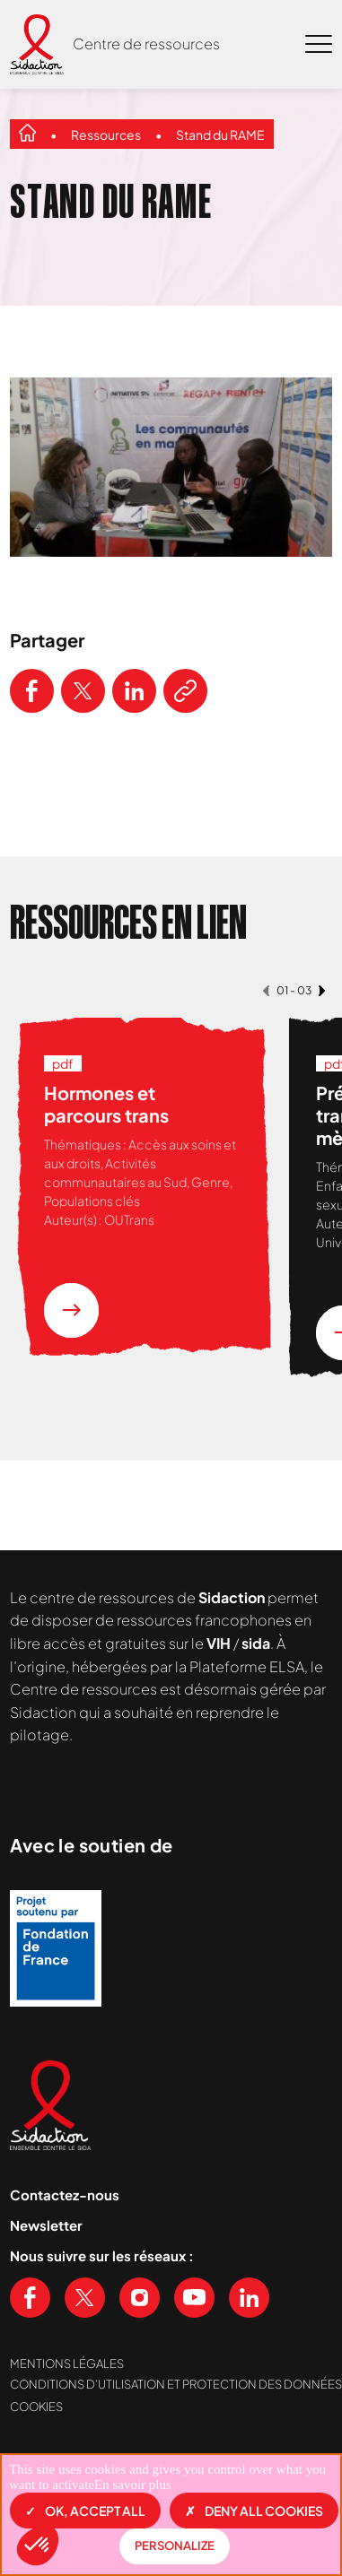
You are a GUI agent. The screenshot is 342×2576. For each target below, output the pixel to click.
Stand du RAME (220, 134)
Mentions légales (67, 2363)
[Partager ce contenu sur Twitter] (83, 691)
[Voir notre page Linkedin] (249, 2297)
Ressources (106, 134)
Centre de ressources (146, 43)
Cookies (36, 2406)
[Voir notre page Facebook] (30, 2297)
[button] (37, 2545)
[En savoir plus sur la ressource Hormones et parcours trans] (71, 1310)
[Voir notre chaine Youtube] (194, 2297)
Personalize (175, 2545)
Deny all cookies (254, 2510)
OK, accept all (85, 2510)
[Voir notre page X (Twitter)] (85, 2297)
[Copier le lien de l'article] (185, 691)
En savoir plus (132, 2484)
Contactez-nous (64, 2194)
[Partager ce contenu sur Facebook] (32, 691)
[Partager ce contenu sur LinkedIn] (134, 691)
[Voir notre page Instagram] (139, 2297)
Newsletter (46, 2224)
